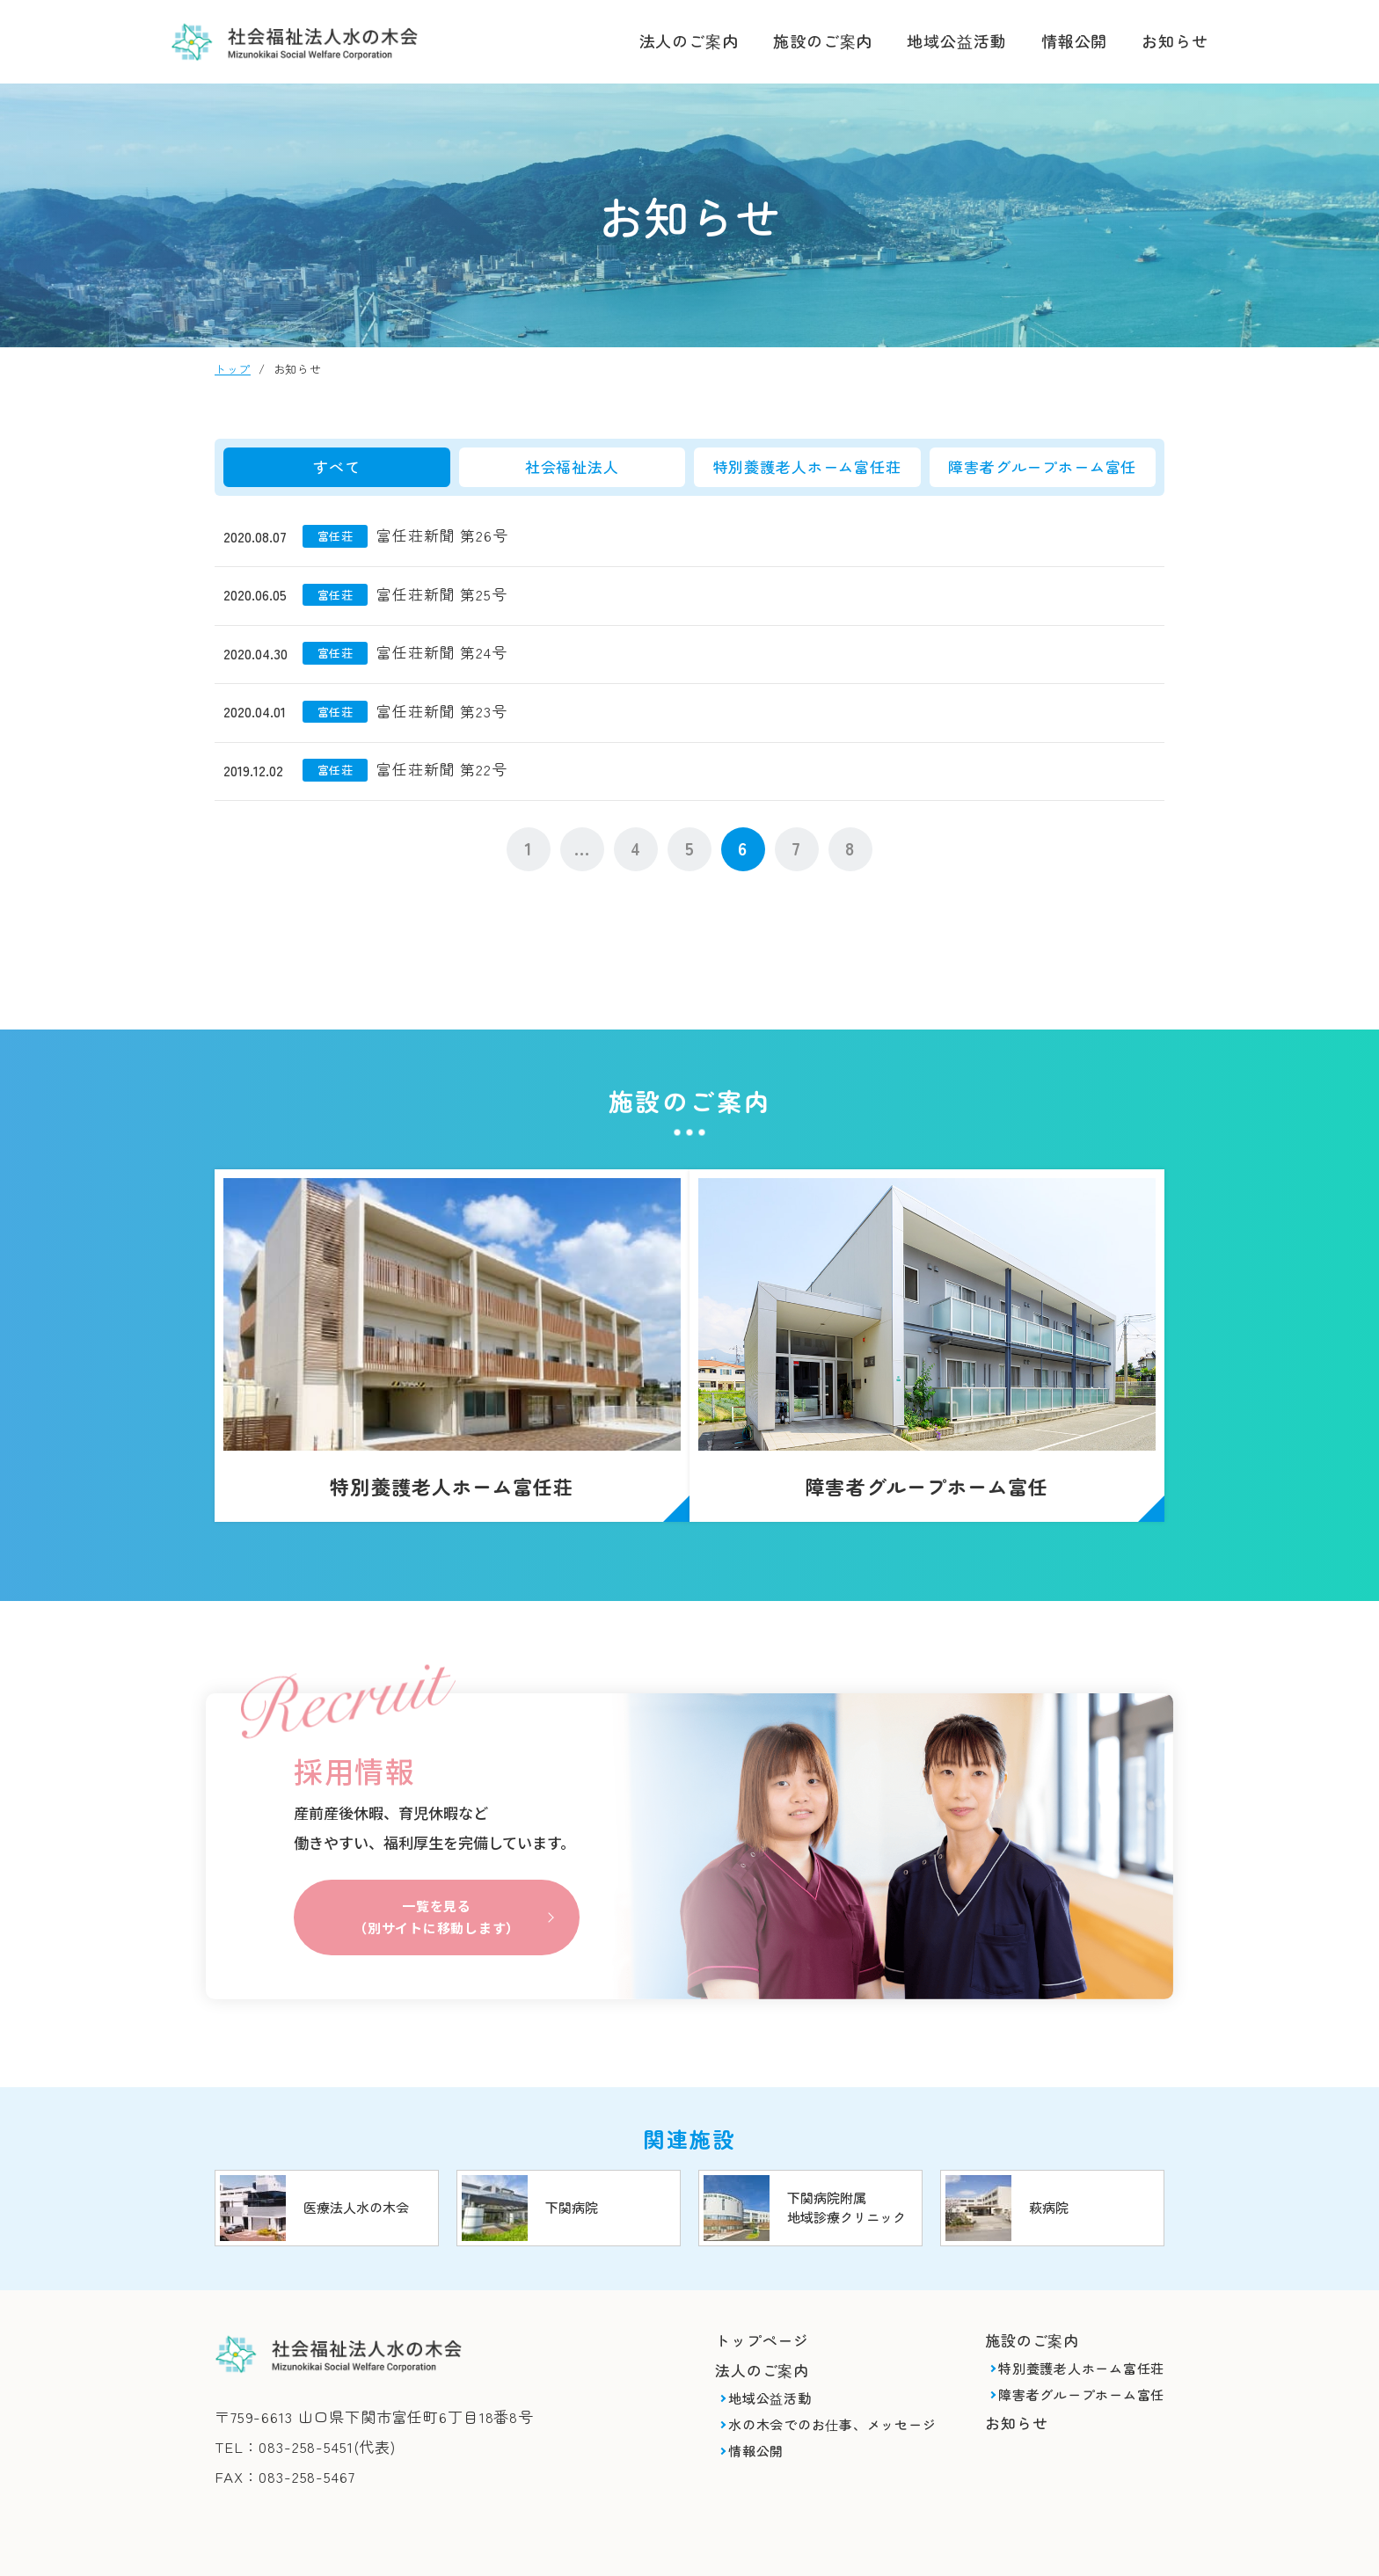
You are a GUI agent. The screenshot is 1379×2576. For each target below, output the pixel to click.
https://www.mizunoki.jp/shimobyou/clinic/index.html (810, 2174)
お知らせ (1175, 40)
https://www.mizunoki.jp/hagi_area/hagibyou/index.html (1052, 2174)
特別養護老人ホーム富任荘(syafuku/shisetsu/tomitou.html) (434, 1334)
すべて (337, 466)
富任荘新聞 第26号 (442, 535)
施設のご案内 (822, 40)
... (582, 848)
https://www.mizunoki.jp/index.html (326, 2174)
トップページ (762, 2307)
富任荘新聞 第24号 (441, 652)
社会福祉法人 (572, 466)
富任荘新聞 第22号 (441, 769)
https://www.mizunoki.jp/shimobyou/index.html (568, 2174)
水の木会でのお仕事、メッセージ (832, 2391)
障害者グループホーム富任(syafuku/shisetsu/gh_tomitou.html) (944, 1334)
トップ (233, 368)
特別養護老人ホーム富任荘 (807, 466)
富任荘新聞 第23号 (441, 711)
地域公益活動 (956, 40)
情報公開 (1074, 40)
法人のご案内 (689, 40)
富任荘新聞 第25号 (441, 594)
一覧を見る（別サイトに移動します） (436, 1881)
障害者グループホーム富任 (1042, 466)
